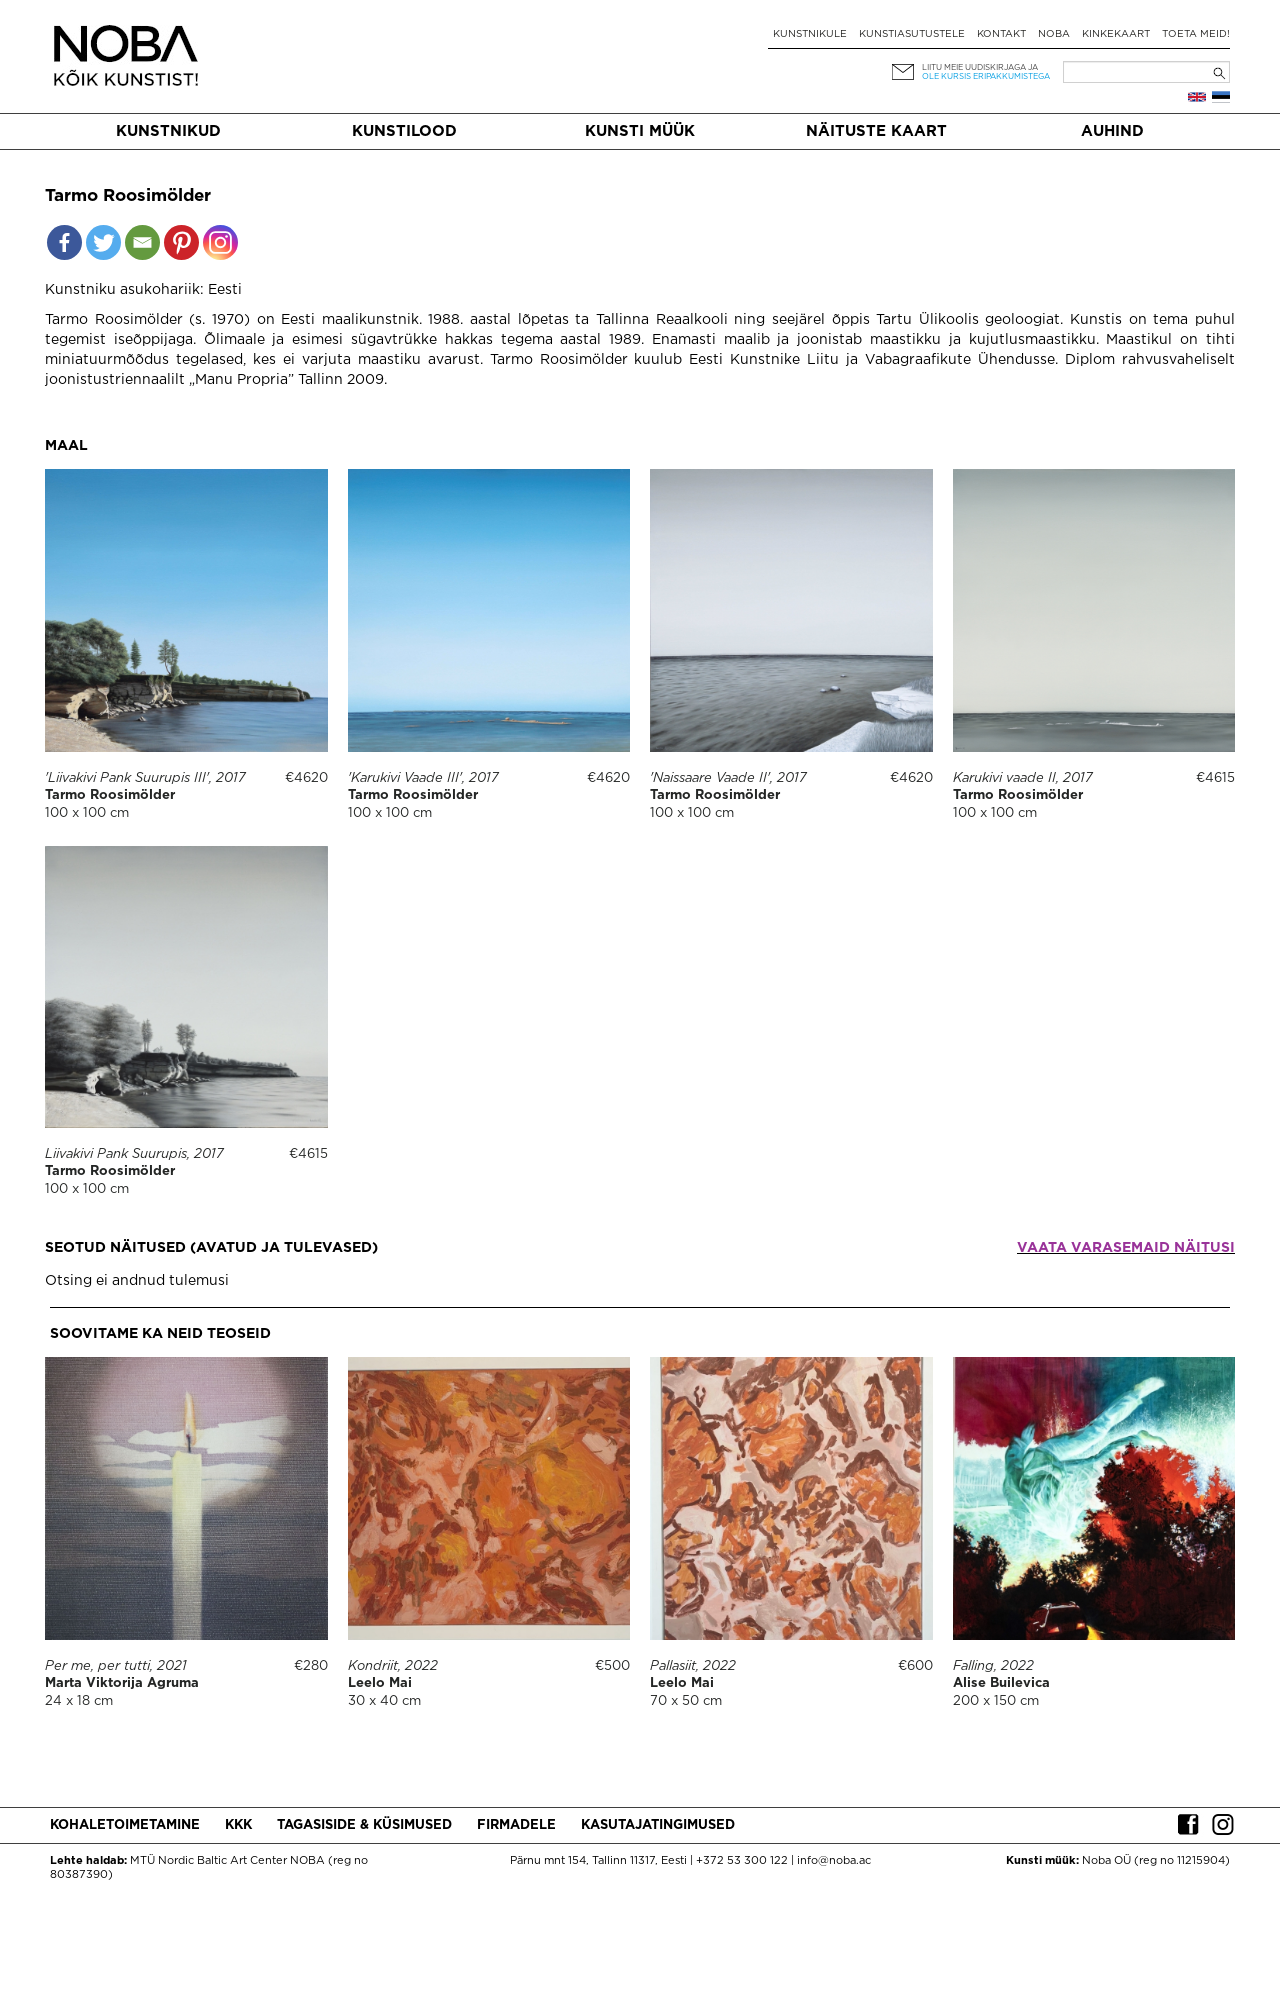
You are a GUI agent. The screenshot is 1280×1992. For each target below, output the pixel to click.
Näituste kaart (876, 131)
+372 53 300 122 (742, 1861)
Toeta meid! (1196, 34)
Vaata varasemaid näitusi (1126, 1248)
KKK (238, 1825)
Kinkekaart (1116, 34)
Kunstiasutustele (912, 34)
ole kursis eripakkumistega (986, 76)
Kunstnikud (168, 131)
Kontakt (1001, 34)
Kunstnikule (810, 34)
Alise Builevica (1001, 1683)
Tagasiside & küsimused (364, 1825)
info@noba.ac (834, 1861)
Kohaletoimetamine (125, 1825)
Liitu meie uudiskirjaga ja (980, 67)
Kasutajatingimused (658, 1825)
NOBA (1054, 34)
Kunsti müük (640, 131)
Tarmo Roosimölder (110, 795)
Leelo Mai (380, 1683)
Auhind (1112, 131)
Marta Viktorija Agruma (122, 1683)
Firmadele (516, 1825)
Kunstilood (404, 131)
